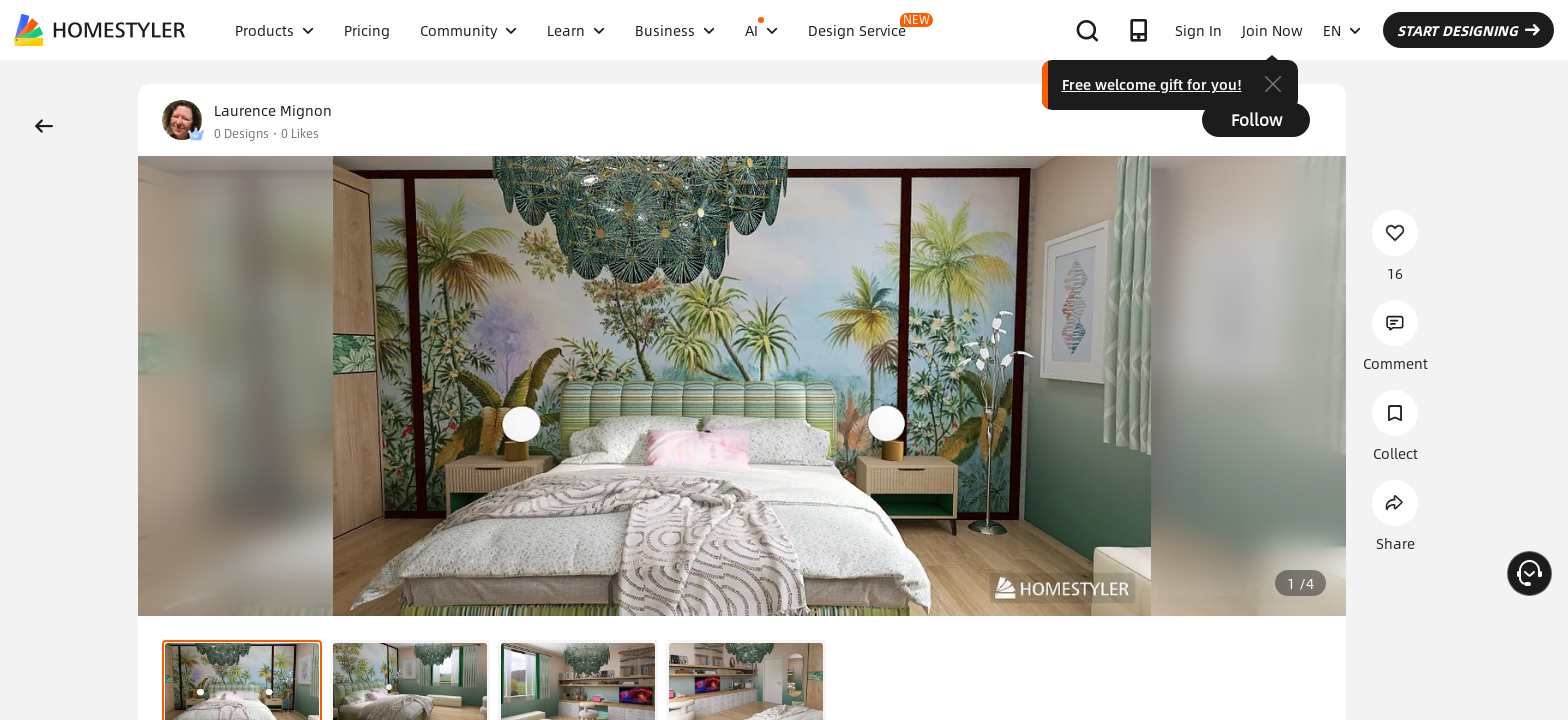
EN (1342, 30)
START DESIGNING (1468, 30)
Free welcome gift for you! (1152, 84)
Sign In (1198, 30)
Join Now (1272, 30)
